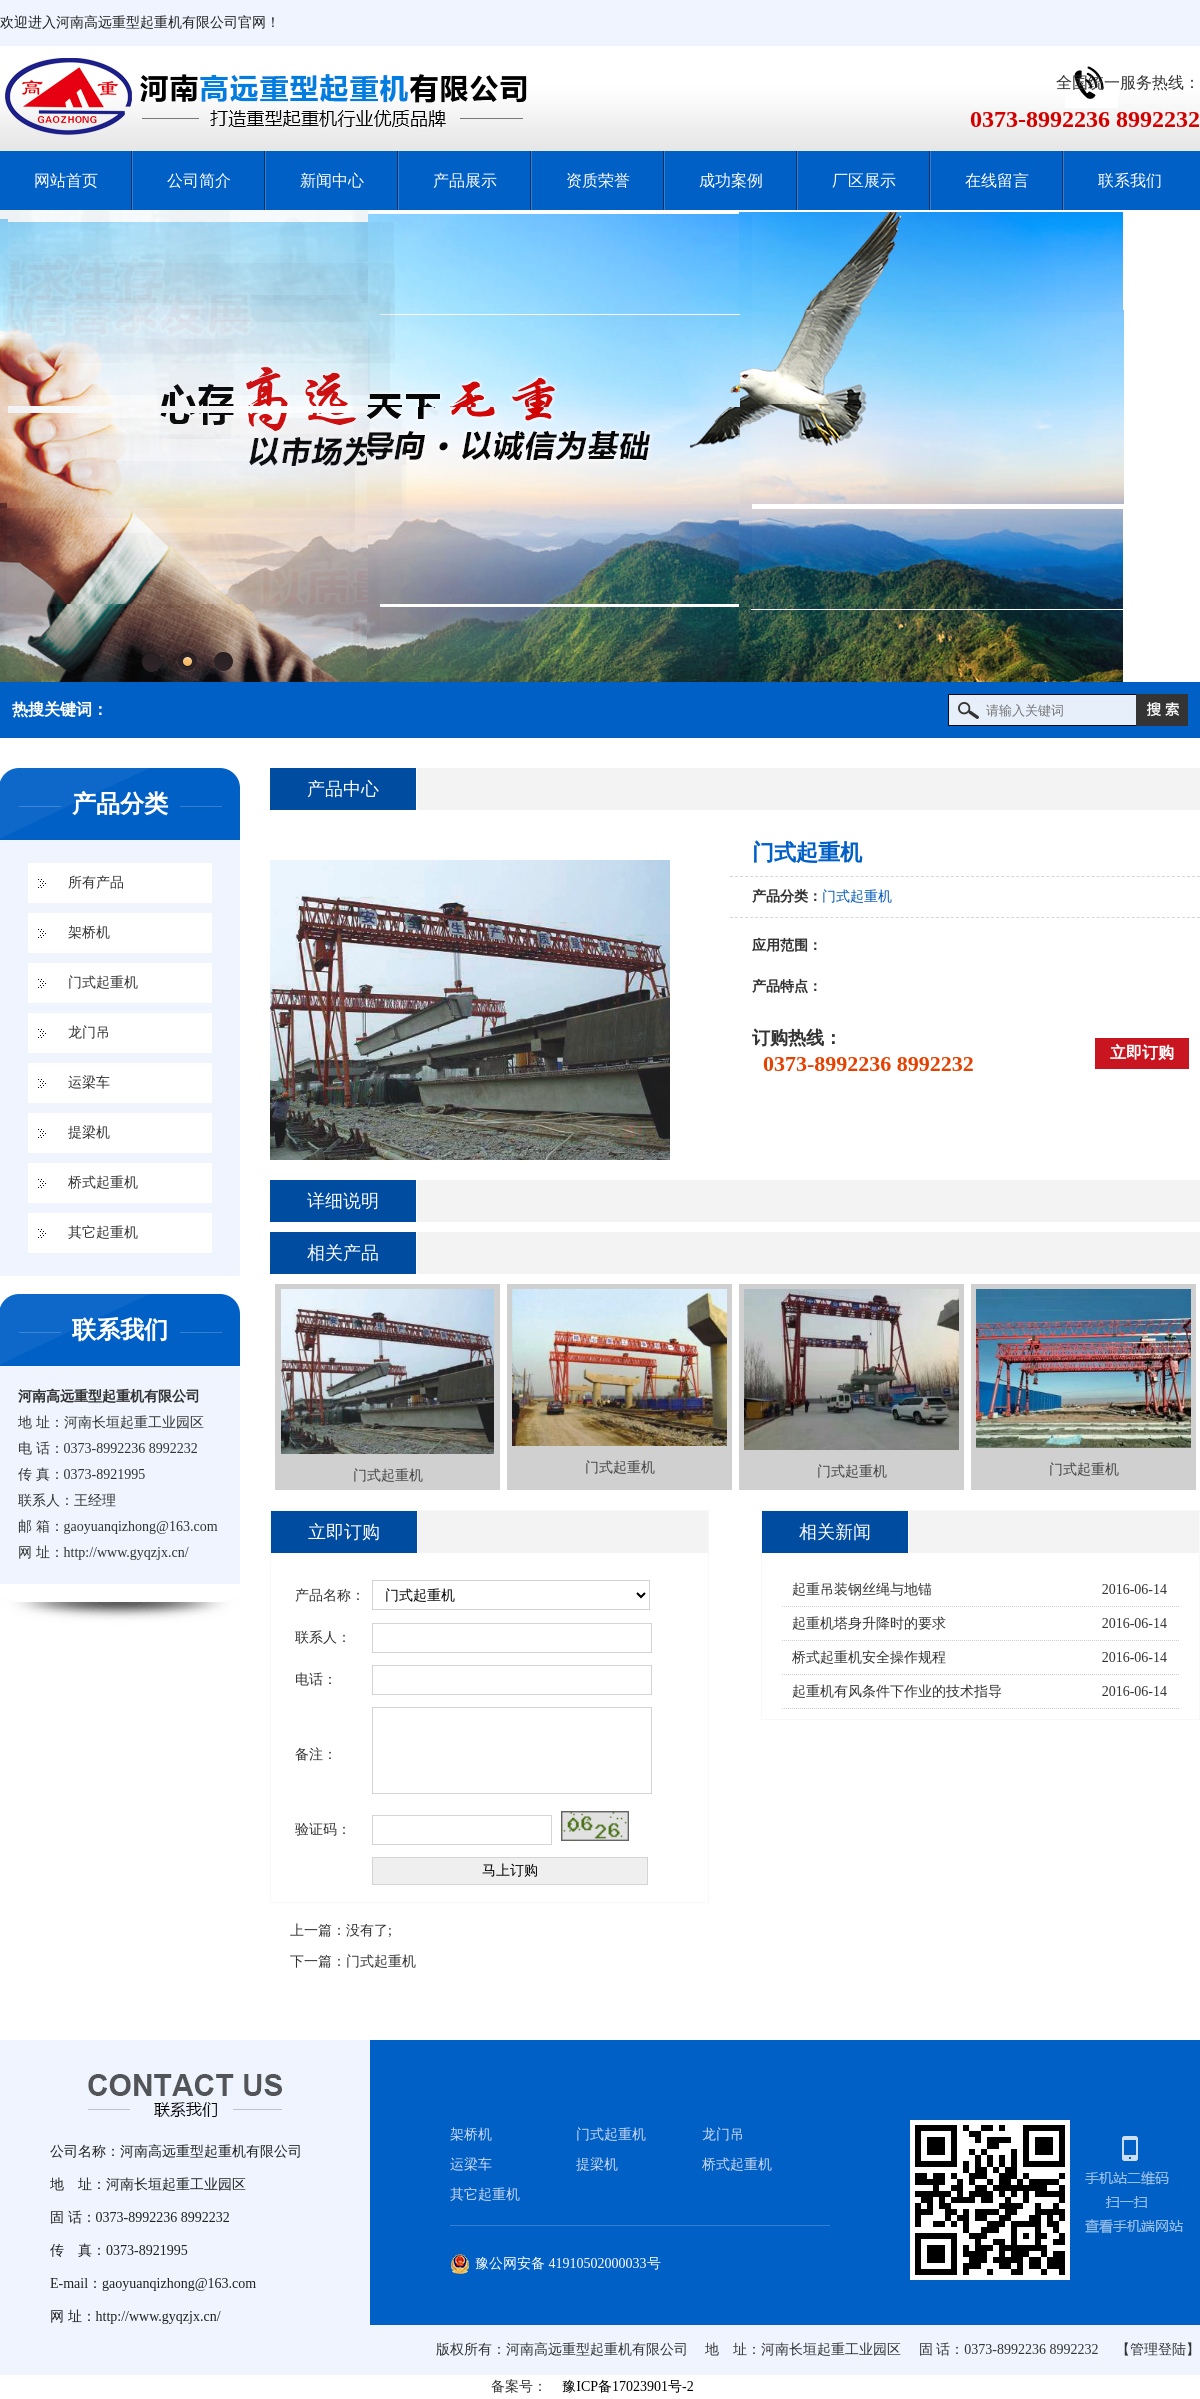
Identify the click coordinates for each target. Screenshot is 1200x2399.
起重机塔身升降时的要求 (869, 1623)
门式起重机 (103, 982)
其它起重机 (103, 1232)
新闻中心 (332, 180)
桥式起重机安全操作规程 (869, 1657)
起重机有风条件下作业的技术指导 (897, 1691)
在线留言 (997, 180)
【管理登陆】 (1158, 2349)
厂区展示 (864, 180)
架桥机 (89, 932)
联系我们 (1130, 180)
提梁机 (89, 1132)
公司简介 (199, 180)
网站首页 (66, 180)
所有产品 (96, 882)
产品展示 (465, 180)
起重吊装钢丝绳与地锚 (862, 1589)
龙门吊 (89, 1032)
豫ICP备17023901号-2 (627, 2386)
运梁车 (89, 1082)
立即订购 (1142, 1052)
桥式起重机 (103, 1182)
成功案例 (731, 180)
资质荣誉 (598, 180)
